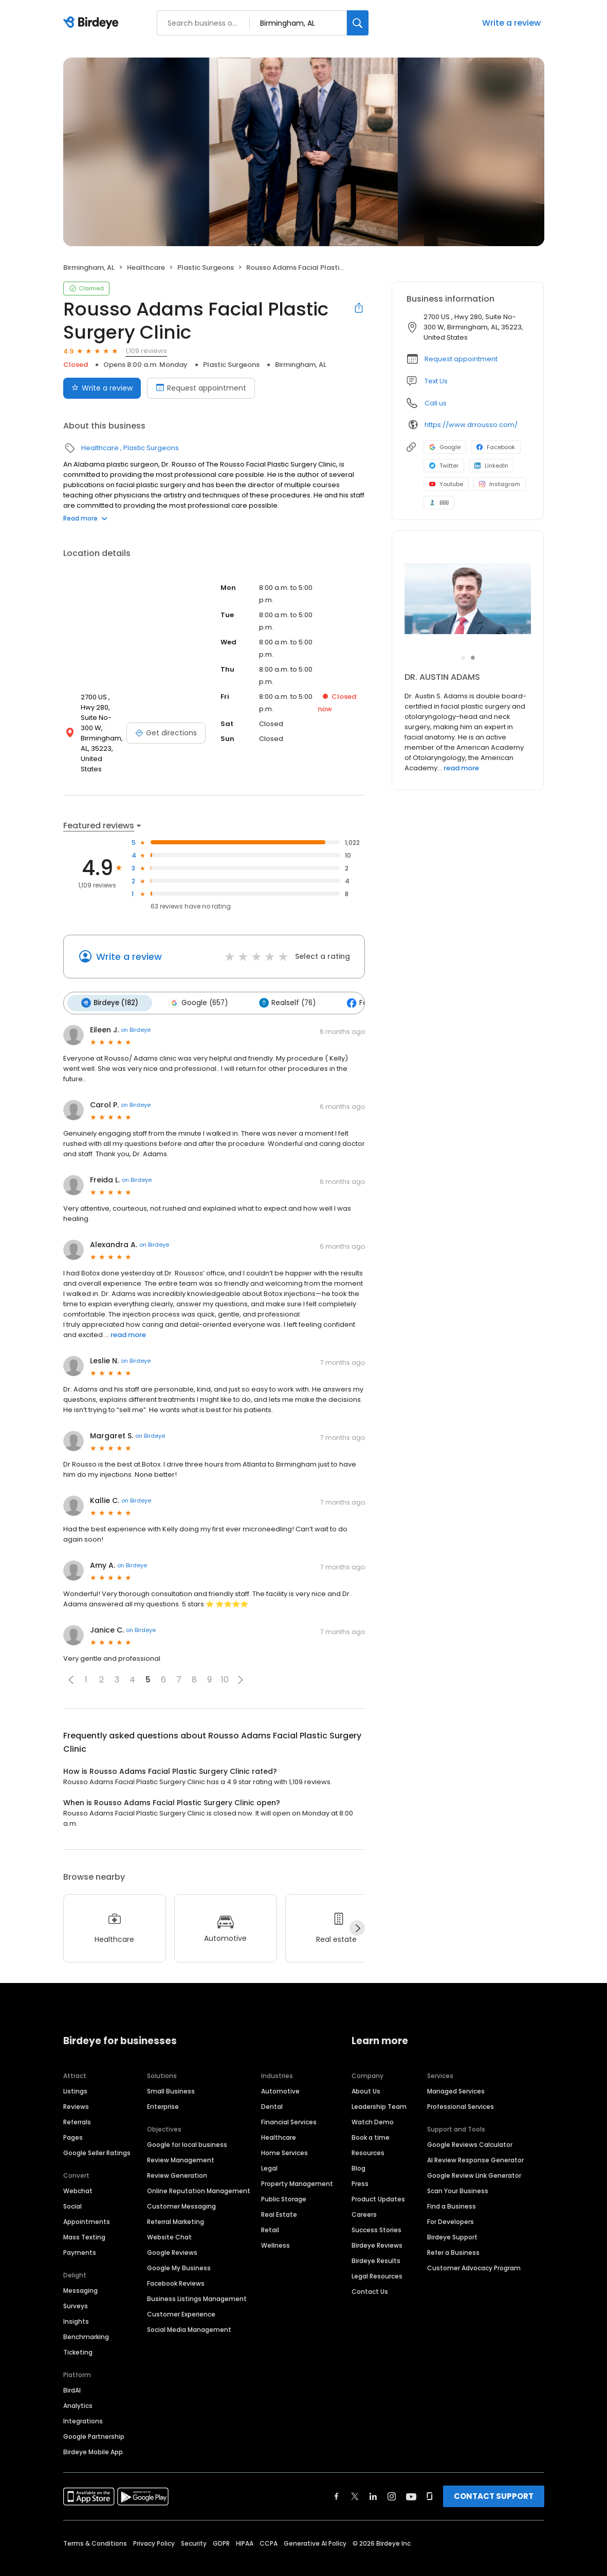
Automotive (280, 2069)
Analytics (78, 2384)
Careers (364, 2193)
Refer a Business (453, 2231)
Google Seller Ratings (97, 2131)
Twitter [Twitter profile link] (443, 465)
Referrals (77, 2100)
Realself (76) (284, 982)
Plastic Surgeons (205, 267)
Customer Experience (181, 2292)
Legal (269, 2146)
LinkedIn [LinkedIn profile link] (491, 465)
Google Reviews (172, 2231)
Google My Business (179, 2246)
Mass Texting (84, 2215)
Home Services (284, 2131)
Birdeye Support (452, 2215)
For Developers (450, 2200)
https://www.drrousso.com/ (471, 425)
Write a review (511, 23)
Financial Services (289, 2100)
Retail (270, 2208)
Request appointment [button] (461, 359)
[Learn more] (467, 598)
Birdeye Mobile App (93, 2430)
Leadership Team (379, 2085)
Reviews (76, 2085)
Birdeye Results (376, 2239)
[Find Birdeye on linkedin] (373, 2475)
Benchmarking (86, 2315)
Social (72, 2184)
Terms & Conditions (95, 2521)
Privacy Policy (154, 2521)
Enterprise (163, 2085)
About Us (366, 2069)
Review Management (180, 2138)
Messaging (80, 2269)
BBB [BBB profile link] (439, 502)
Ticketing (78, 2330)
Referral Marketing (175, 2200)
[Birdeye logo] (92, 23)
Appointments (86, 2200)
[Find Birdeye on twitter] (355, 2475)
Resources (368, 2131)
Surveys (75, 2284)
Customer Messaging (181, 2184)
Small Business (171, 2069)
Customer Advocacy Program (474, 2246)
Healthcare (146, 267)
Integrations (83, 2399)
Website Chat (169, 2215)
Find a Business (451, 2184)
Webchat (78, 2169)
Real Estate (279, 2193)
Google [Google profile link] (445, 447)
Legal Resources (377, 2254)
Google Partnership (93, 2415)
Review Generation (177, 2153)
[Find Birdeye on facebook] (337, 2475)
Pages (73, 2115)
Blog (358, 2146)
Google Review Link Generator (474, 2153)
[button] (71, 1658)
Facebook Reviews (176, 2261)
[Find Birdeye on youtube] (411, 2475)
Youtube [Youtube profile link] (446, 484)
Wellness (275, 2223)
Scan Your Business (457, 2169)
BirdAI (72, 2368)
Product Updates (378, 2177)
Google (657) (197, 982)
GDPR (221, 2521)
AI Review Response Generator (475, 2138)
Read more (85, 518)
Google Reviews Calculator (469, 2123)
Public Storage (283, 2177)
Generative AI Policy (315, 2521)
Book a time (371, 2115)
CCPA (269, 2521)
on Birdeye (136, 1009)
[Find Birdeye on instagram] (392, 2475)
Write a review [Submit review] (102, 388)
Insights (76, 2299)
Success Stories (376, 2208)
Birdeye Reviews (377, 2223)
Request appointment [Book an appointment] (201, 388)
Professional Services (460, 2085)
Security (194, 2521)
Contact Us (370, 2270)
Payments (79, 2231)
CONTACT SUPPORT (494, 2474)
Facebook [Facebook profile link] (495, 447)
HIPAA (244, 2521)
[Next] (357, 1907)
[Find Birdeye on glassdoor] (430, 2475)
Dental (272, 2085)
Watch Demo (373, 2100)
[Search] (358, 22)
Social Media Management (189, 2308)
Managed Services (456, 2069)
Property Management (297, 2162)
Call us (436, 403)
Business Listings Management (197, 2277)
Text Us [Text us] (436, 381)
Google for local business (187, 2123)
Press (360, 2162)
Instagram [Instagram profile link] (499, 484)
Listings (75, 2069)
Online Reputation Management (198, 2169)
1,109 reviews (146, 351)
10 (225, 1658)
